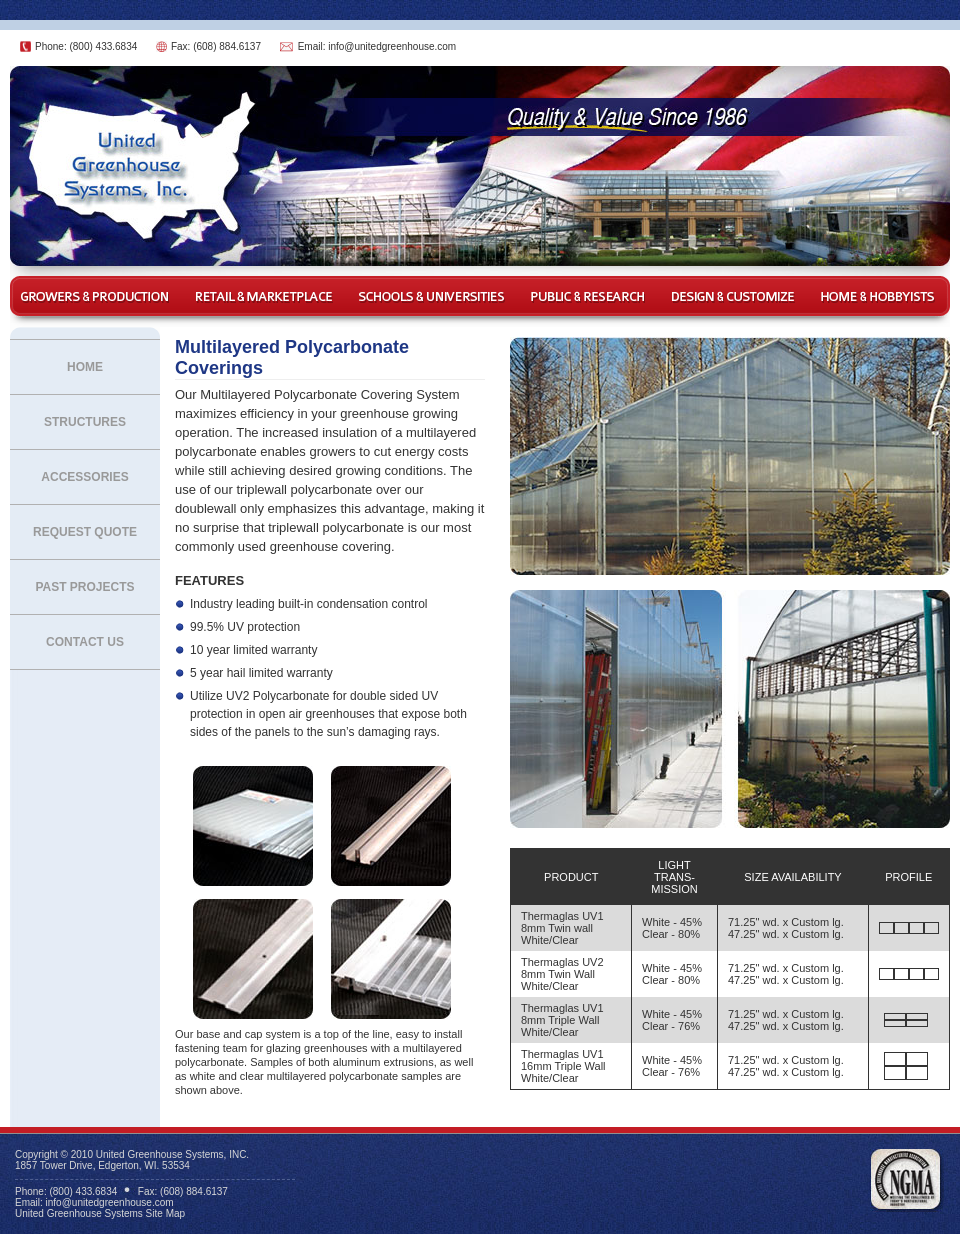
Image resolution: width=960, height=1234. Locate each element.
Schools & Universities (432, 296)
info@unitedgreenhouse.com (392, 46)
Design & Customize (735, 296)
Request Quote (85, 532)
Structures (85, 422)
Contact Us (85, 642)
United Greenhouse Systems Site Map (100, 1213)
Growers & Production (95, 296)
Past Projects (84, 587)
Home (85, 367)
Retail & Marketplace (262, 296)
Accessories (84, 477)
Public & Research (590, 296)
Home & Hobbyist (880, 296)
